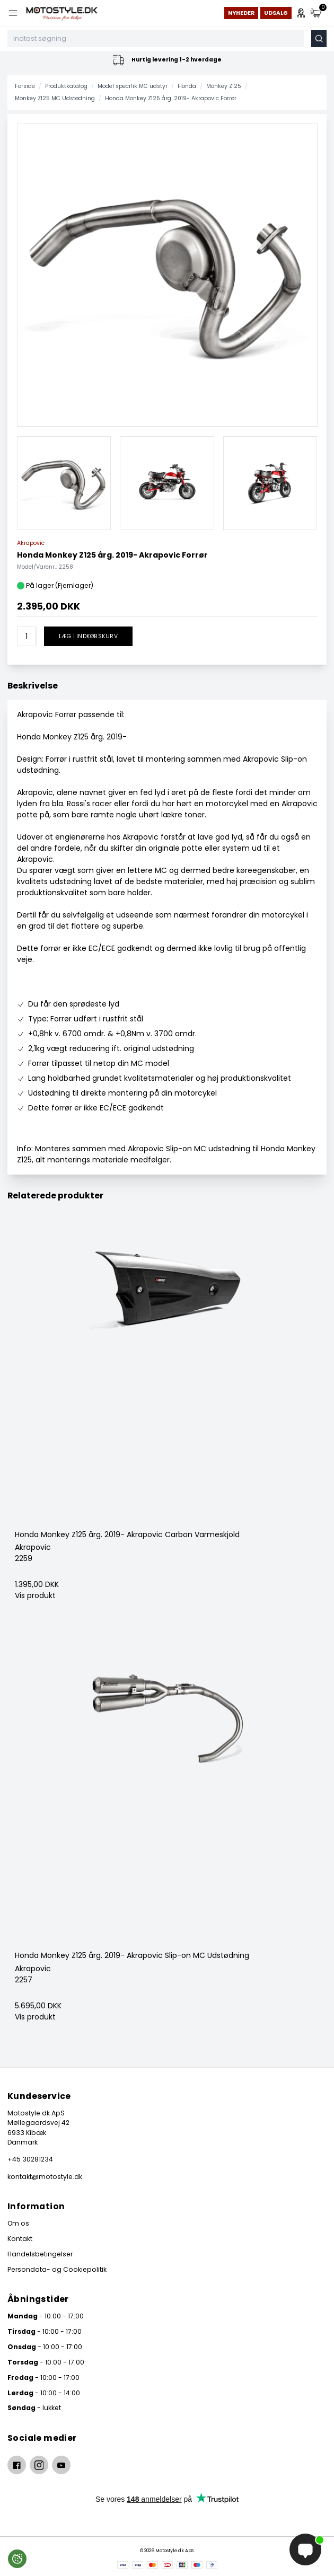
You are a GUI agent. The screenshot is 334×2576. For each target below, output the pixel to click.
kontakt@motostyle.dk (44, 2176)
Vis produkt (35, 1595)
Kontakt (19, 2238)
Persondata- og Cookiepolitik (57, 2269)
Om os (18, 2223)
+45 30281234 (30, 2159)
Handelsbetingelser (40, 2254)
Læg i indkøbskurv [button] (88, 636)
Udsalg (276, 13)
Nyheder (241, 13)
